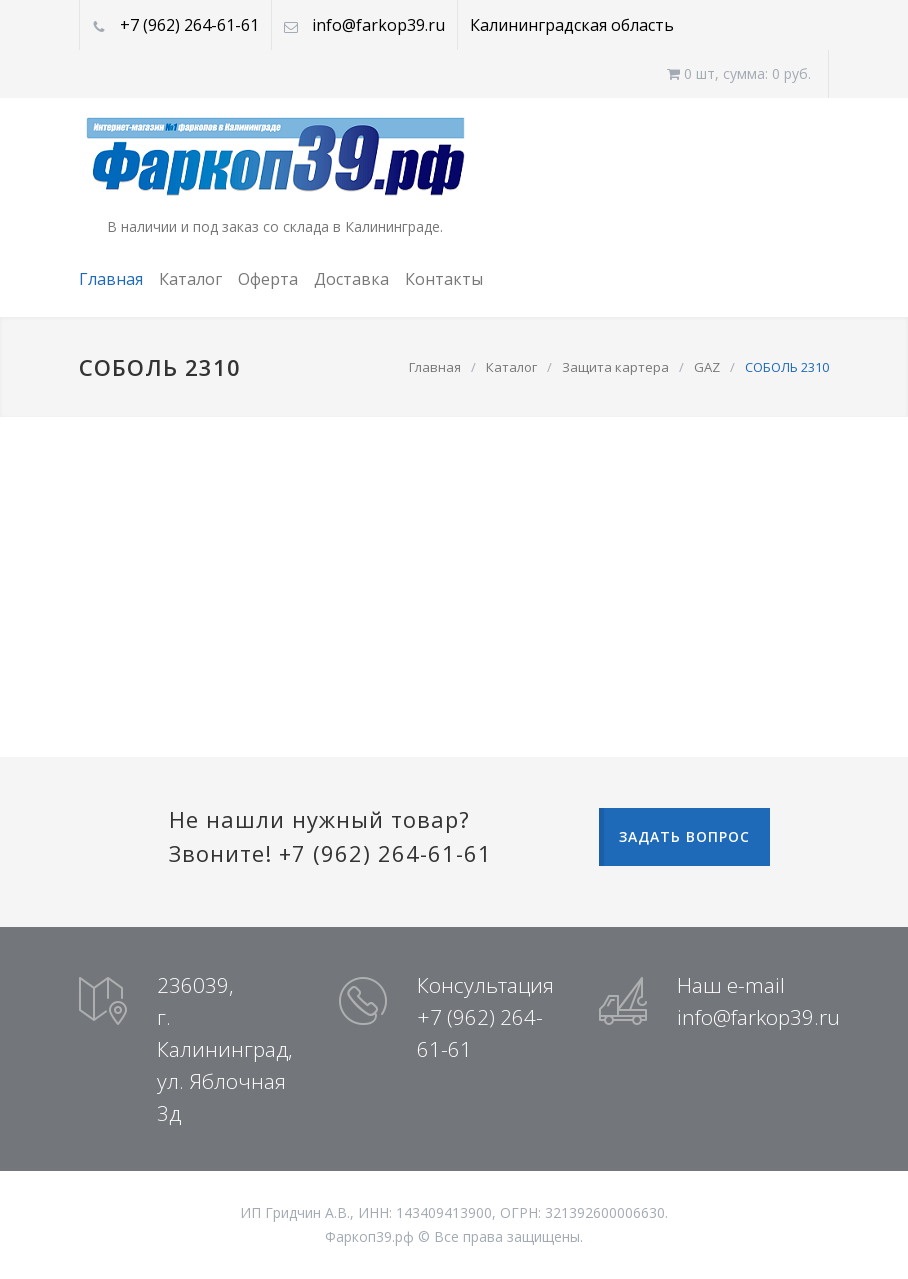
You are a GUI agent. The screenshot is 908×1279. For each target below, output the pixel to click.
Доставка (351, 279)
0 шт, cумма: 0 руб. (739, 73)
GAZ (707, 367)
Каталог (190, 279)
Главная (111, 279)
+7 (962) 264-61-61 (189, 25)
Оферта (268, 279)
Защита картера (615, 367)
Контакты (444, 279)
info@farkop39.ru (378, 25)
